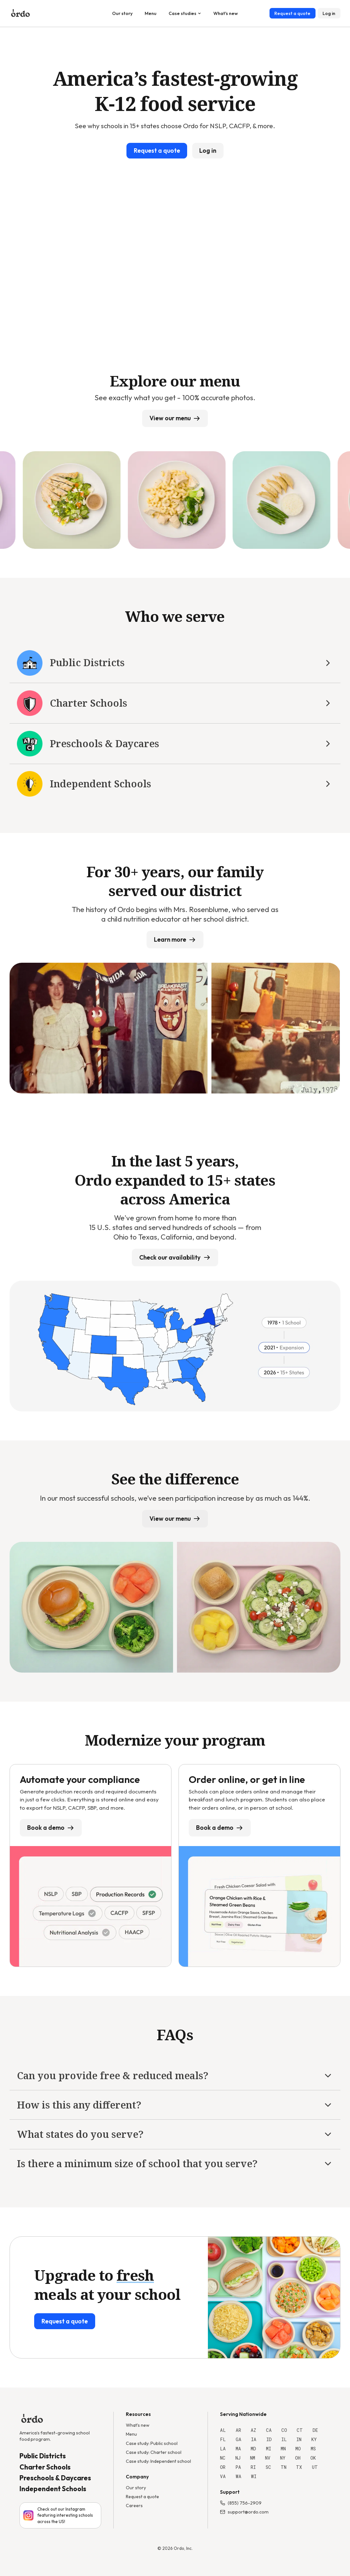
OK (313, 2458)
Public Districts (42, 2456)
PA (238, 2467)
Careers (134, 2505)
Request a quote (142, 2496)
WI (253, 2476)
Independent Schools (52, 2488)
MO (298, 2449)
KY (314, 2439)
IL (284, 2439)
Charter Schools (45, 2467)
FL (223, 2439)
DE (315, 2430)
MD (253, 2449)
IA (253, 2439)
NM (252, 2458)
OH (298, 2458)
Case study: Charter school (153, 2452)
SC (268, 2467)
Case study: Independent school (158, 2461)
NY (282, 2458)
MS (313, 2449)
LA (223, 2449)
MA (238, 2449)
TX (299, 2467)
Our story (122, 13)
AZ (253, 2430)
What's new (225, 13)
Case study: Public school (152, 2443)
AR (238, 2430)
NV (267, 2458)
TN (283, 2467)
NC (222, 2458)
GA (238, 2439)
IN (298, 2439)
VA (223, 2476)
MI (268, 2449)
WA (238, 2476)
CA (269, 2430)
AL (223, 2430)
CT (300, 2430)
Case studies (185, 13)
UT (315, 2467)
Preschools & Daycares (55, 2478)
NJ (237, 2458)
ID (269, 2439)
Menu (150, 13)
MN (283, 2449)
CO (284, 2430)
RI (253, 2467)
